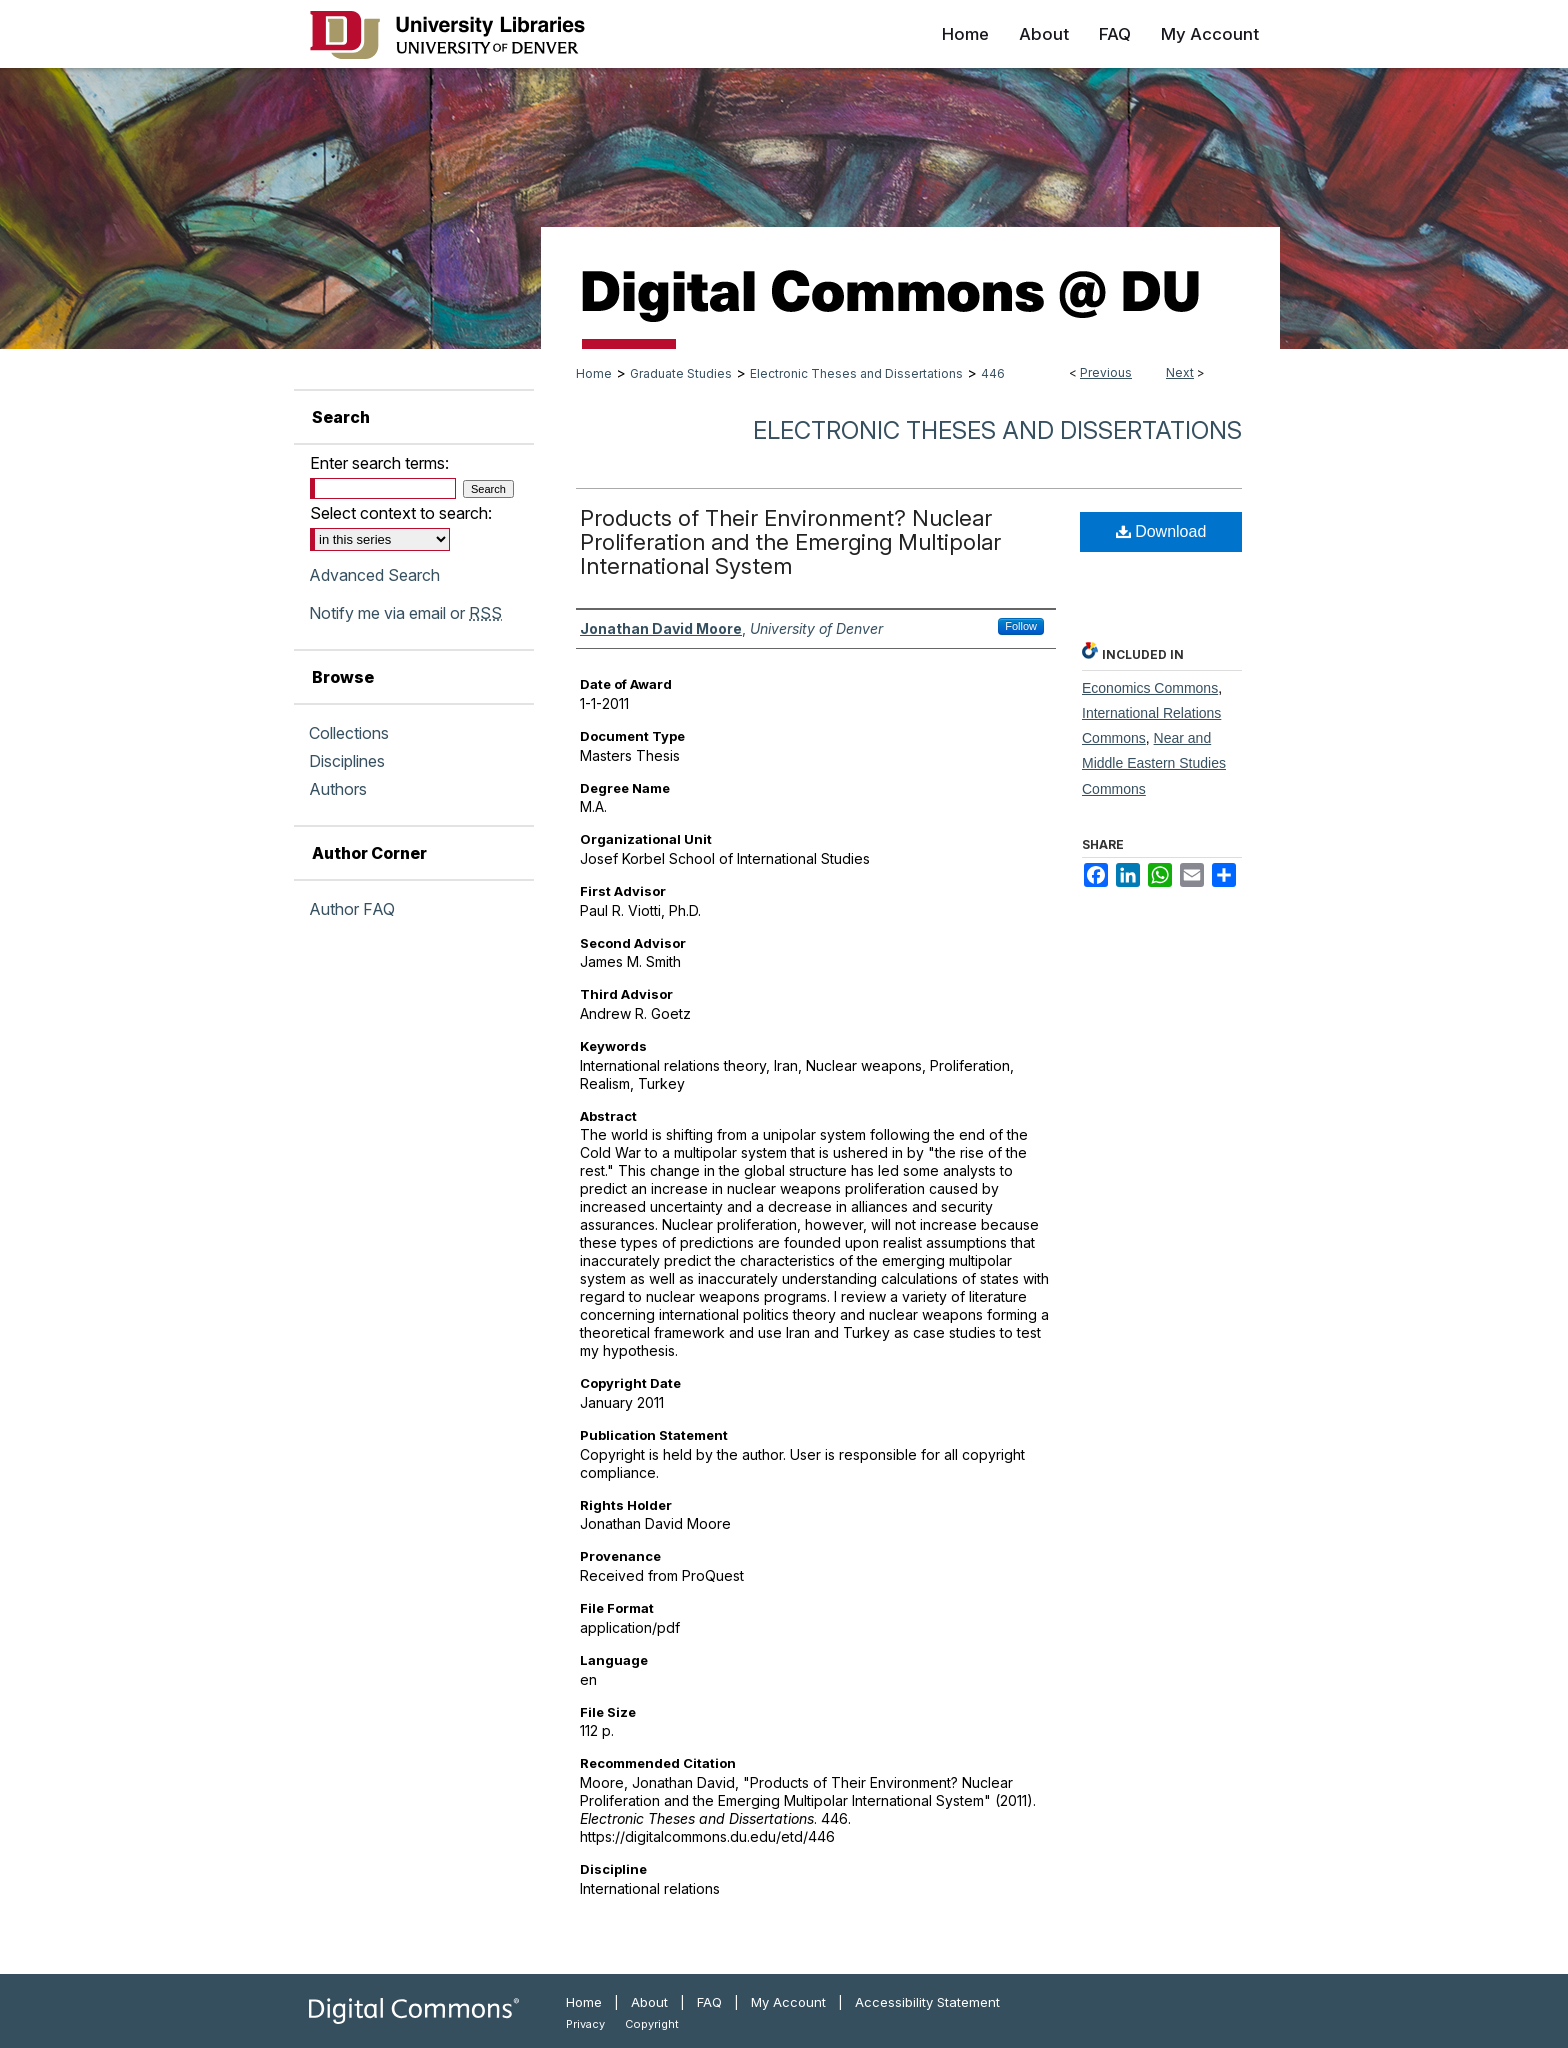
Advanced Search (374, 575)
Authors (338, 789)
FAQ (709, 2002)
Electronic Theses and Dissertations (856, 373)
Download (1161, 531)
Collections (349, 733)
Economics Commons (1150, 688)
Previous (1106, 372)
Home (594, 373)
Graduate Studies (681, 373)
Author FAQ (352, 909)
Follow (1021, 626)
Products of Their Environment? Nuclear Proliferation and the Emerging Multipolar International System (790, 542)
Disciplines (347, 761)
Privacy (585, 2024)
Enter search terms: (379, 463)
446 (993, 373)
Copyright (652, 2024)
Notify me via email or (405, 613)
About (649, 2002)
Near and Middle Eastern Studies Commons (1154, 763)
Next (1180, 372)
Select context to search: (401, 513)
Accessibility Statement (927, 2002)
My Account (788, 2002)
